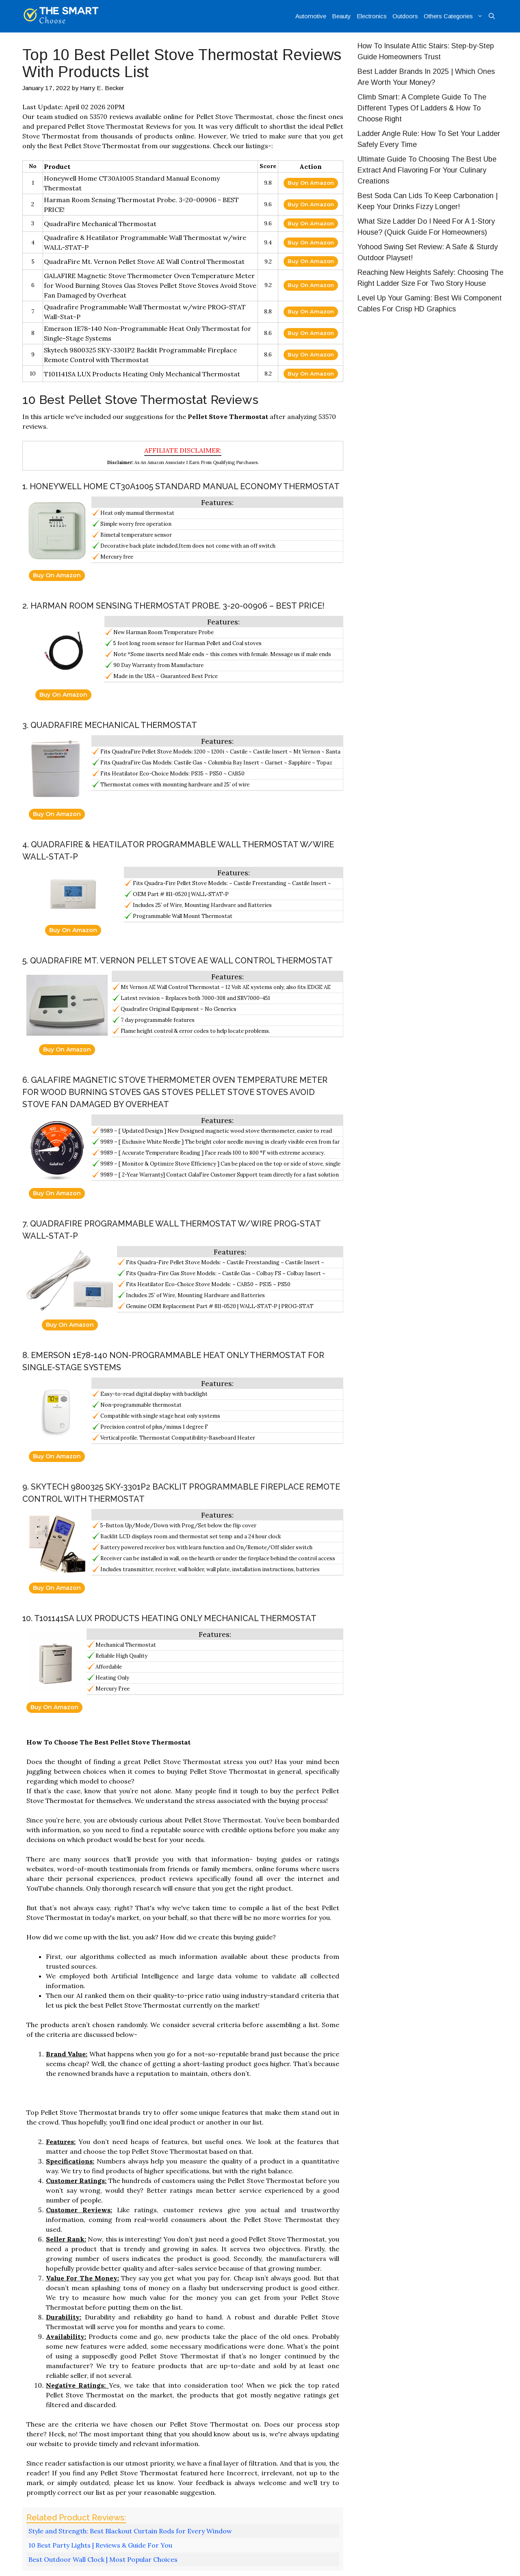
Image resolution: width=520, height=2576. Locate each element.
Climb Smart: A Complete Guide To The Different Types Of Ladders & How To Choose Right (422, 108)
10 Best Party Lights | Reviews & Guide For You (100, 2545)
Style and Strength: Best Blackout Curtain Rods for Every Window (130, 2531)
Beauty (341, 16)
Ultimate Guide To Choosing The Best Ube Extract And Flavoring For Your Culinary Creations (427, 170)
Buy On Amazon (311, 182)
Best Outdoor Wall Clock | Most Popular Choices (103, 2559)
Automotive (310, 16)
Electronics (372, 16)
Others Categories (455, 16)
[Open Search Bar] (492, 16)
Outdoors (405, 16)
